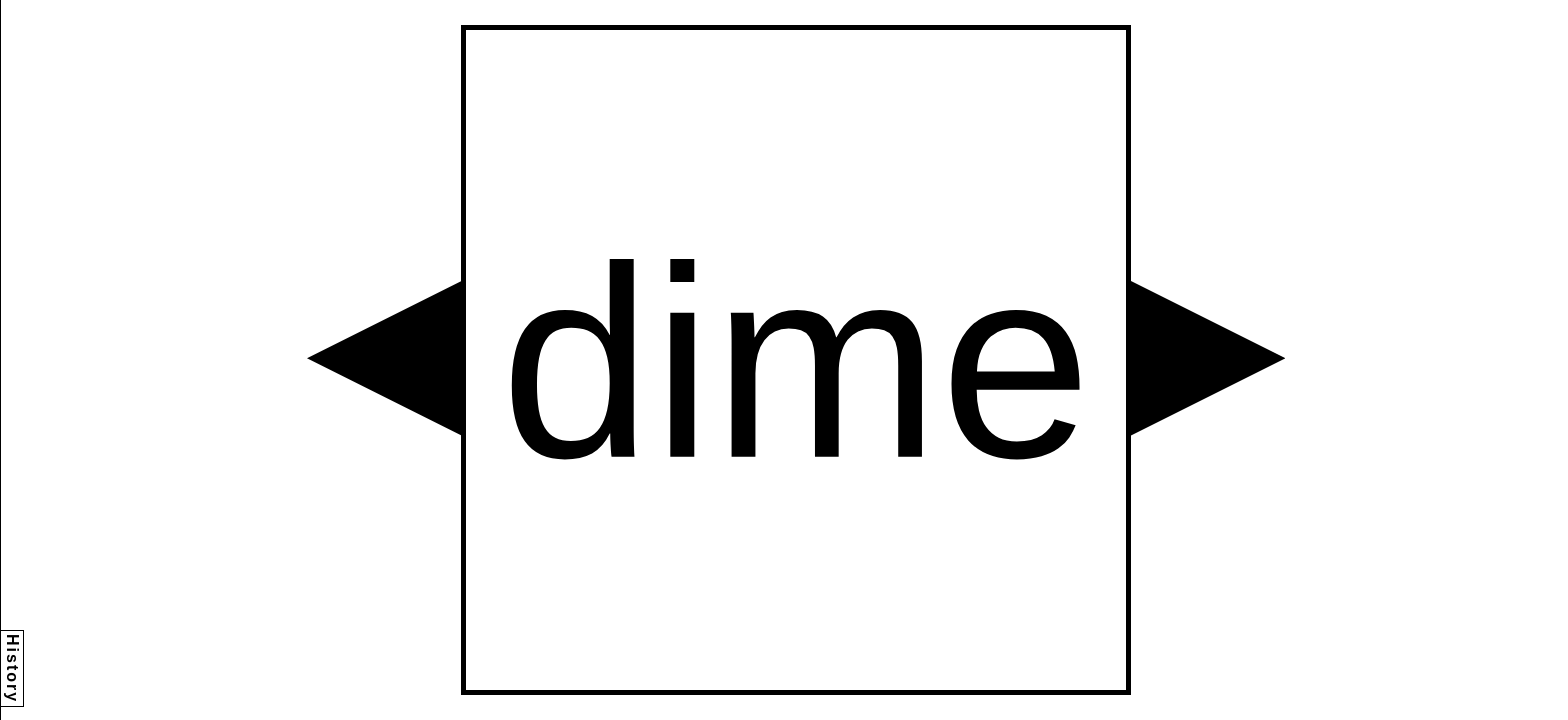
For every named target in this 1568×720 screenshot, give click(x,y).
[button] (384, 358)
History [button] (12, 668)
